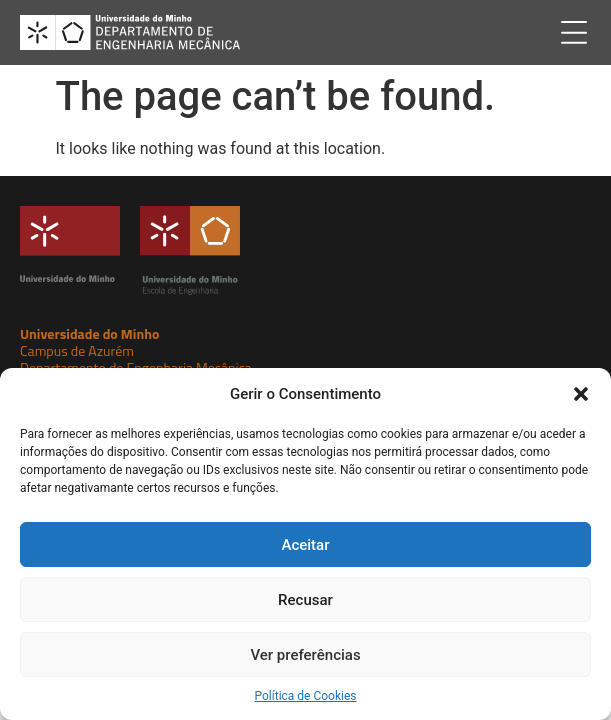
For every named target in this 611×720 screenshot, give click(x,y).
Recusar (305, 600)
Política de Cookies (305, 696)
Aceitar (305, 545)
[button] (581, 394)
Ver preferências (305, 655)
